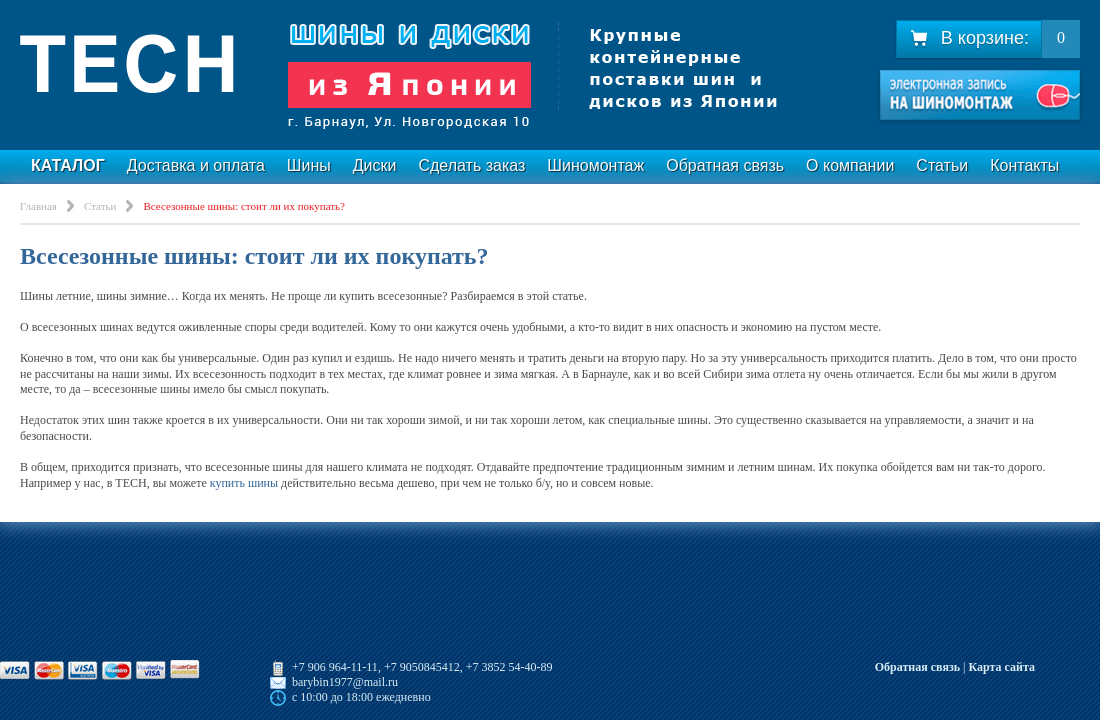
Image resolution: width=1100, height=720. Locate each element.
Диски (375, 165)
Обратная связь (725, 165)
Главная (38, 206)
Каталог (68, 165)
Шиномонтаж (595, 165)
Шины (309, 165)
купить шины (244, 483)
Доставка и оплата (196, 165)
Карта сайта (1001, 667)
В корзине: (969, 38)
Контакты (1024, 165)
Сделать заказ (471, 165)
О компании (850, 165)
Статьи (942, 165)
